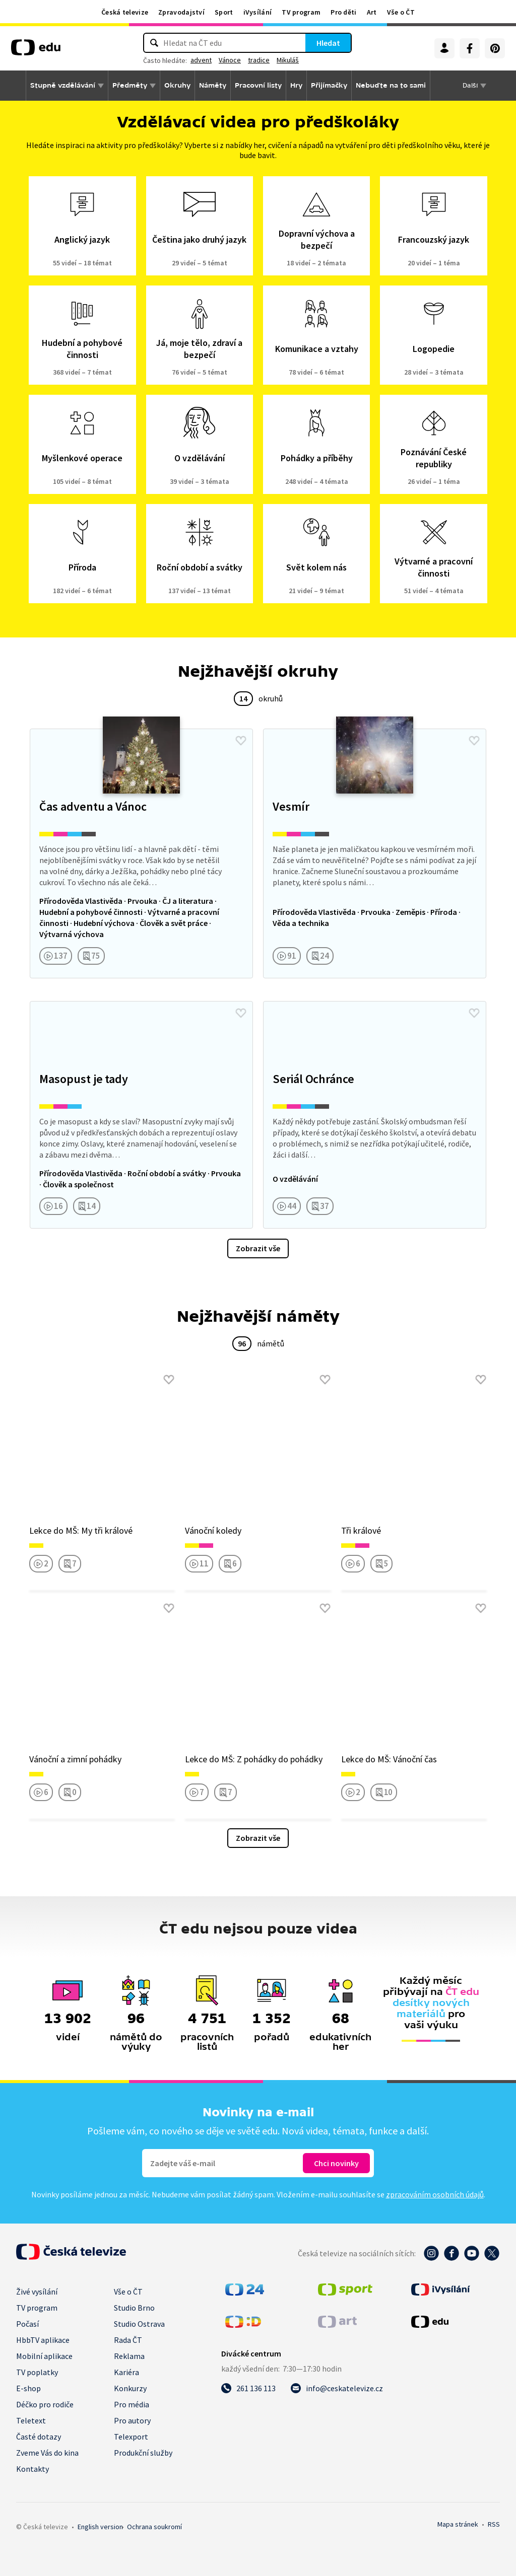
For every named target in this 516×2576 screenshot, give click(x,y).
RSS (494, 2524)
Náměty (212, 85)
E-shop (28, 2388)
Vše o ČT (401, 12)
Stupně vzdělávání (62, 85)
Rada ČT (128, 2340)
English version (100, 2526)
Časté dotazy (38, 2436)
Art (372, 12)
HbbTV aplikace (43, 2340)
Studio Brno (134, 2308)
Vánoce (230, 59)
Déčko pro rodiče (45, 2404)
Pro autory (132, 2420)
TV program (301, 12)
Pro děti (343, 12)
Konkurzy (130, 2388)
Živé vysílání (36, 2291)
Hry (296, 85)
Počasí (27, 2324)
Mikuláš (288, 59)
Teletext (31, 2420)
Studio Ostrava (139, 2324)
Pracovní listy (258, 85)
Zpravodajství (181, 12)
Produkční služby (143, 2453)
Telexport (131, 2436)
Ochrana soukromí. (154, 2526)
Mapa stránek (457, 2524)
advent (201, 59)
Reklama (129, 2356)
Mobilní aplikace (44, 2356)
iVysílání (257, 12)
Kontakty (32, 2469)
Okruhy (177, 85)
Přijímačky (329, 85)
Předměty (129, 85)
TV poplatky (37, 2372)
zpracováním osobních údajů (435, 2194)
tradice (259, 59)
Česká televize (124, 12)
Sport (224, 12)
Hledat (328, 43)
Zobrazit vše (258, 1248)
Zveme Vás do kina (47, 2453)
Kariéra (126, 2372)
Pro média (131, 2404)
